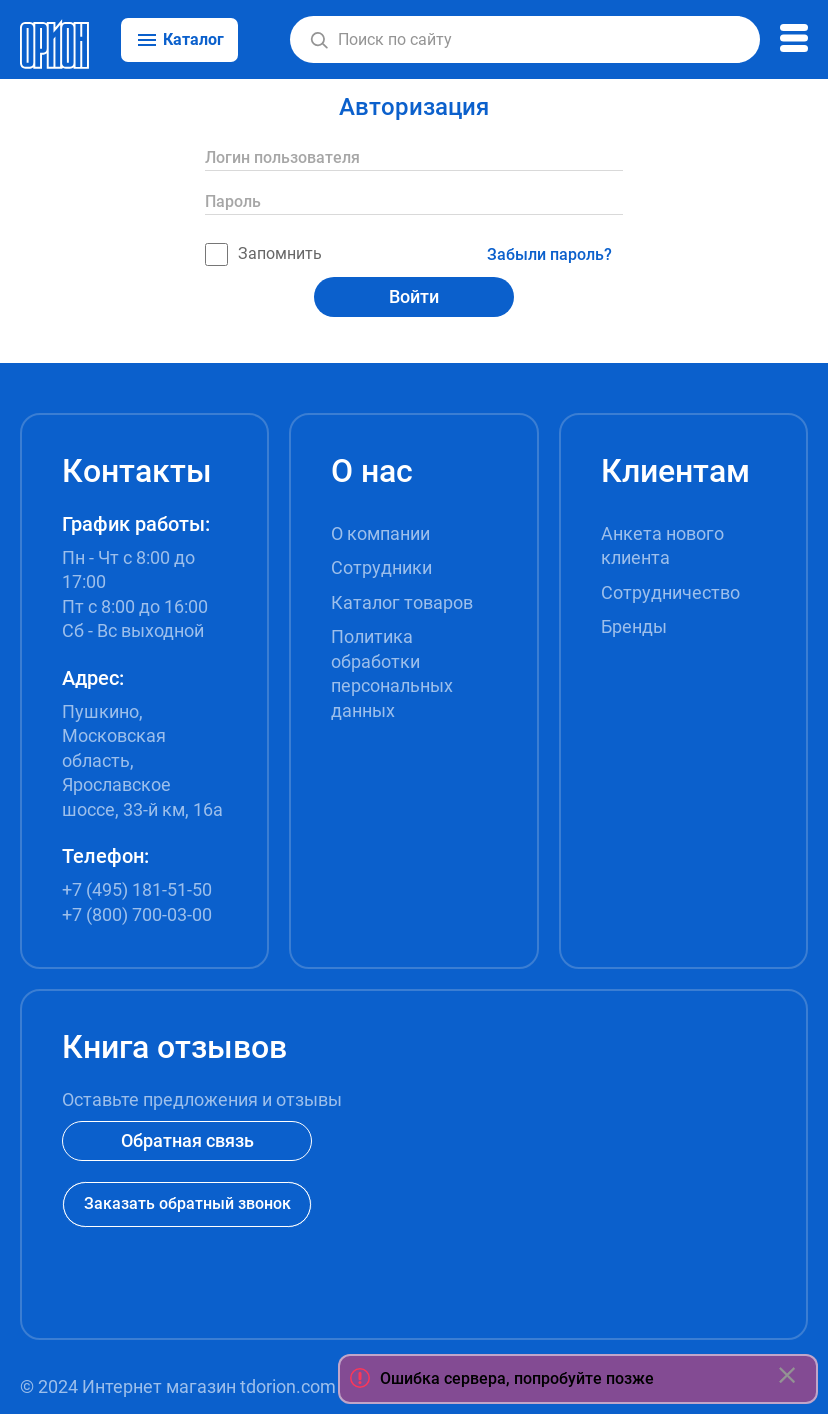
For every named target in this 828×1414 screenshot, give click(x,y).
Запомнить (263, 254)
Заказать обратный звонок (187, 1203)
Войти (414, 296)
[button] (319, 40)
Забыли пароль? (549, 254)
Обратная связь (187, 1140)
